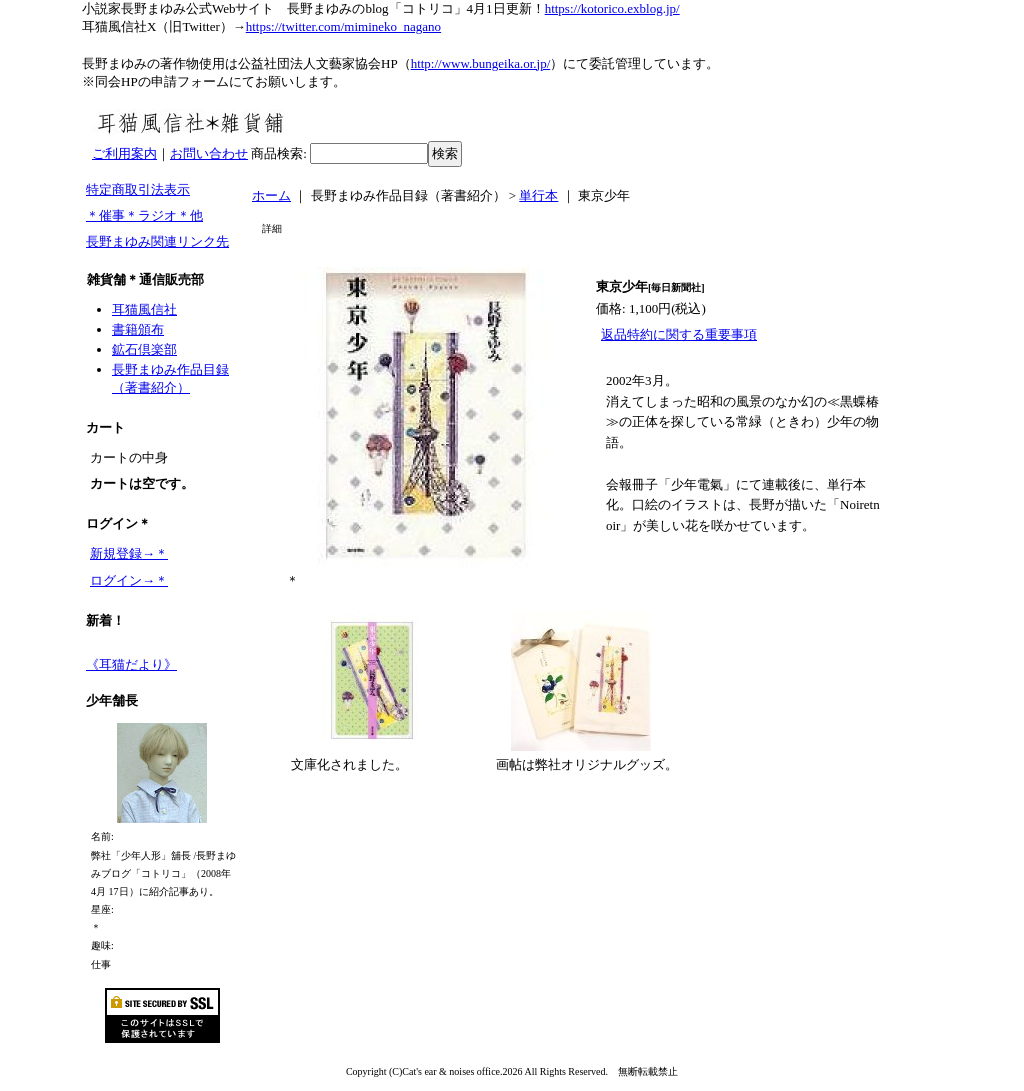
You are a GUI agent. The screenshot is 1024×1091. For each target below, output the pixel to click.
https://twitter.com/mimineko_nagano (343, 26)
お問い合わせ (209, 153)
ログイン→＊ (129, 580)
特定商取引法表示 (138, 189)
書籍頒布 (138, 329)
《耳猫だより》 (131, 664)
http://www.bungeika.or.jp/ (481, 63)
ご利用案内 (124, 153)
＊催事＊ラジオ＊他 (144, 215)
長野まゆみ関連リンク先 (157, 241)
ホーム (271, 195)
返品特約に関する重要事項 (679, 334)
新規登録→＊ (129, 553)
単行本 (538, 195)
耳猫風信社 (144, 309)
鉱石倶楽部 (144, 349)
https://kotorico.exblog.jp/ (612, 8)
